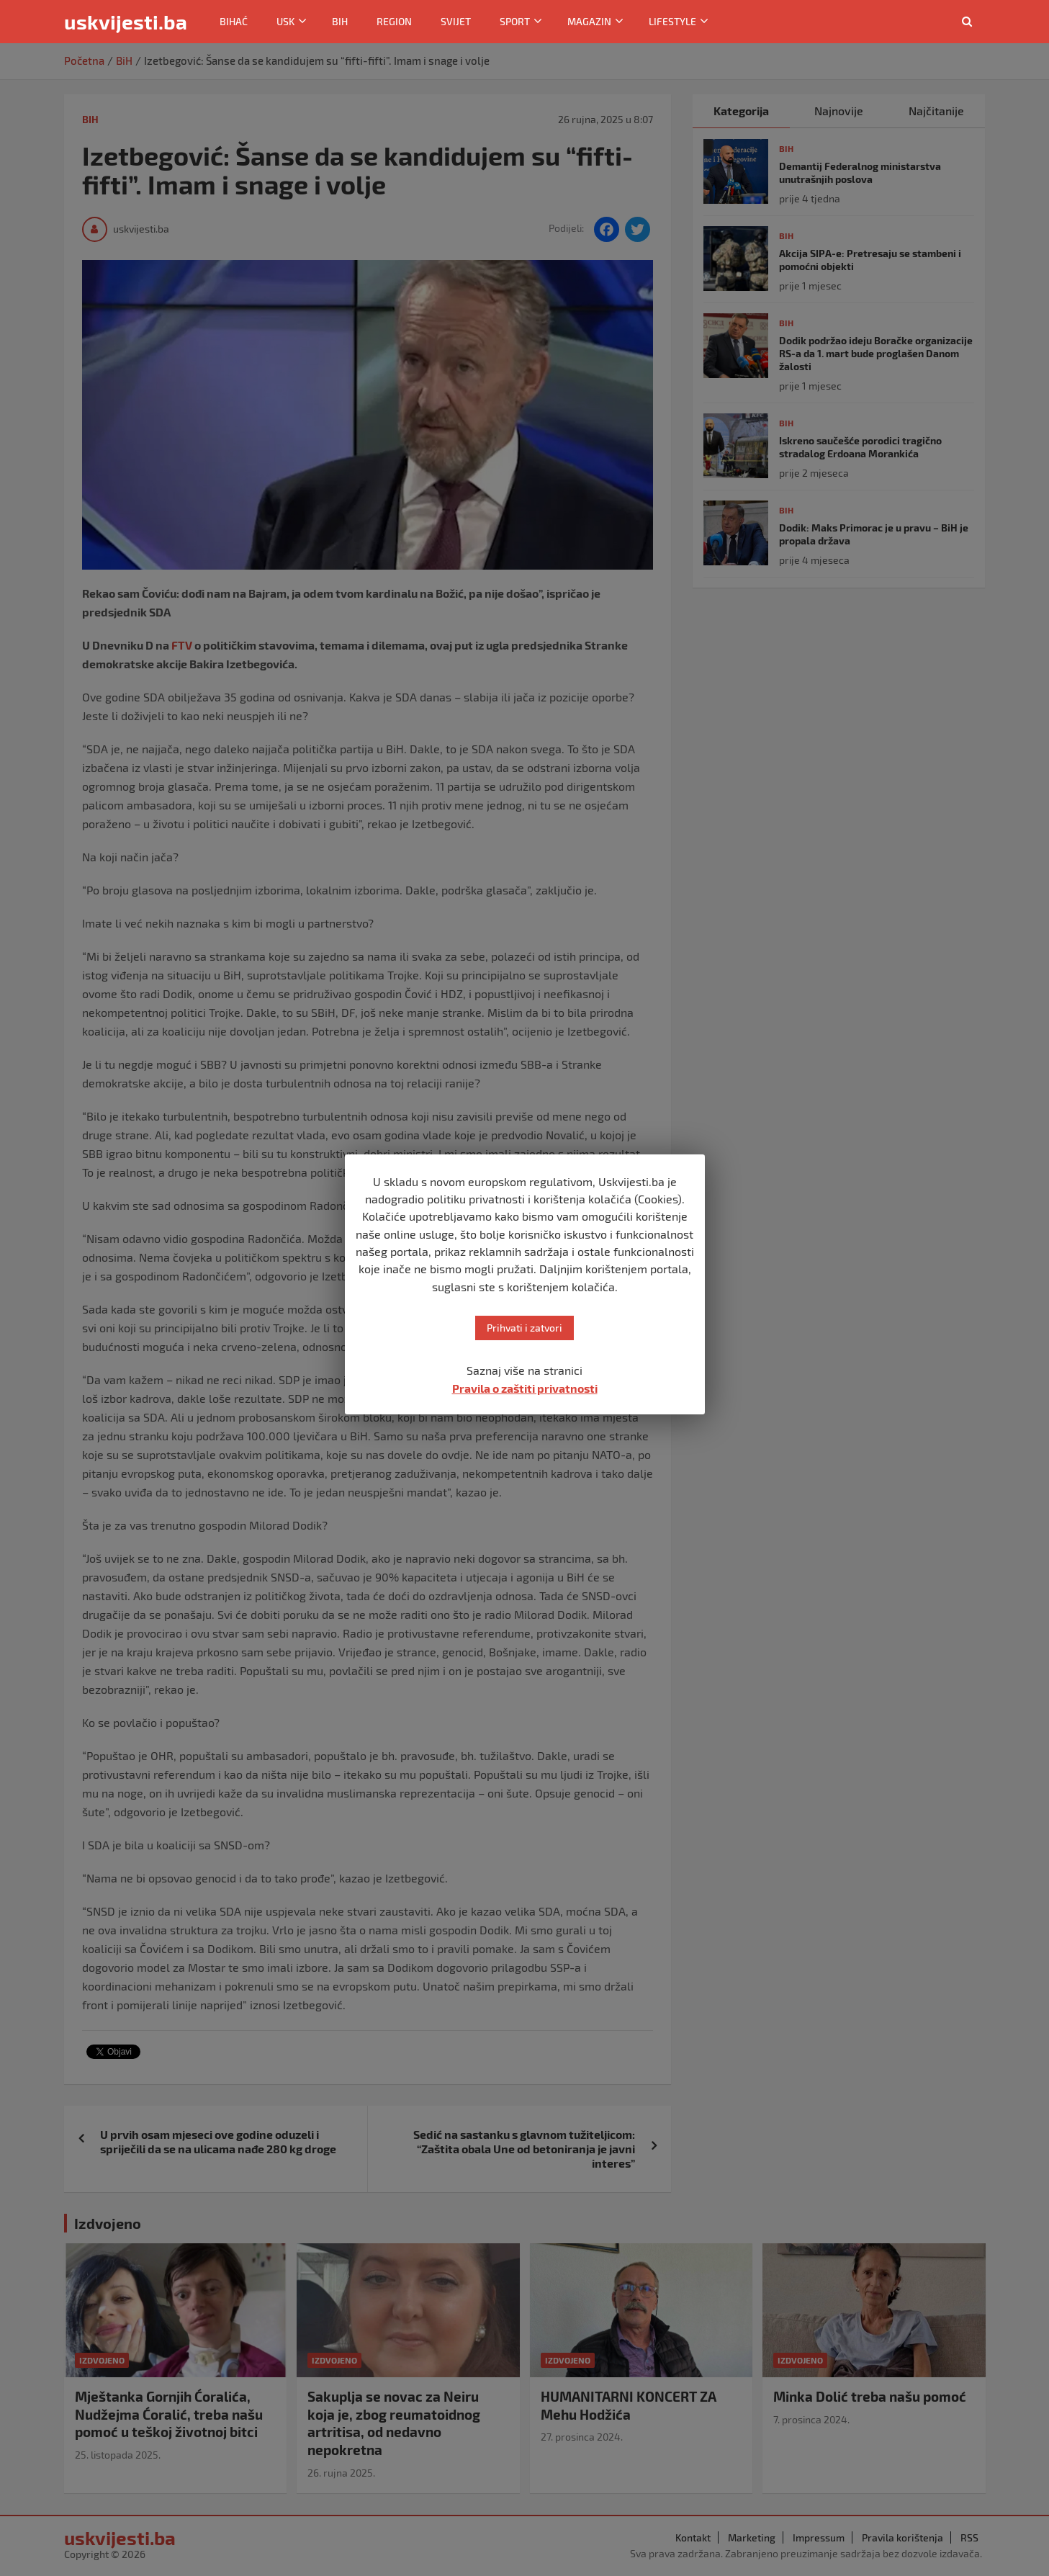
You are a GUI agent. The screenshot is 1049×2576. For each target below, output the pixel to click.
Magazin (589, 21)
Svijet (456, 21)
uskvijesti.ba (125, 22)
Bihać (234, 21)
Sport (515, 21)
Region (394, 21)
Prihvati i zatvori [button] (524, 1327)
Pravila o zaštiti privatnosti (525, 1388)
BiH (340, 21)
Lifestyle (672, 21)
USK (285, 21)
